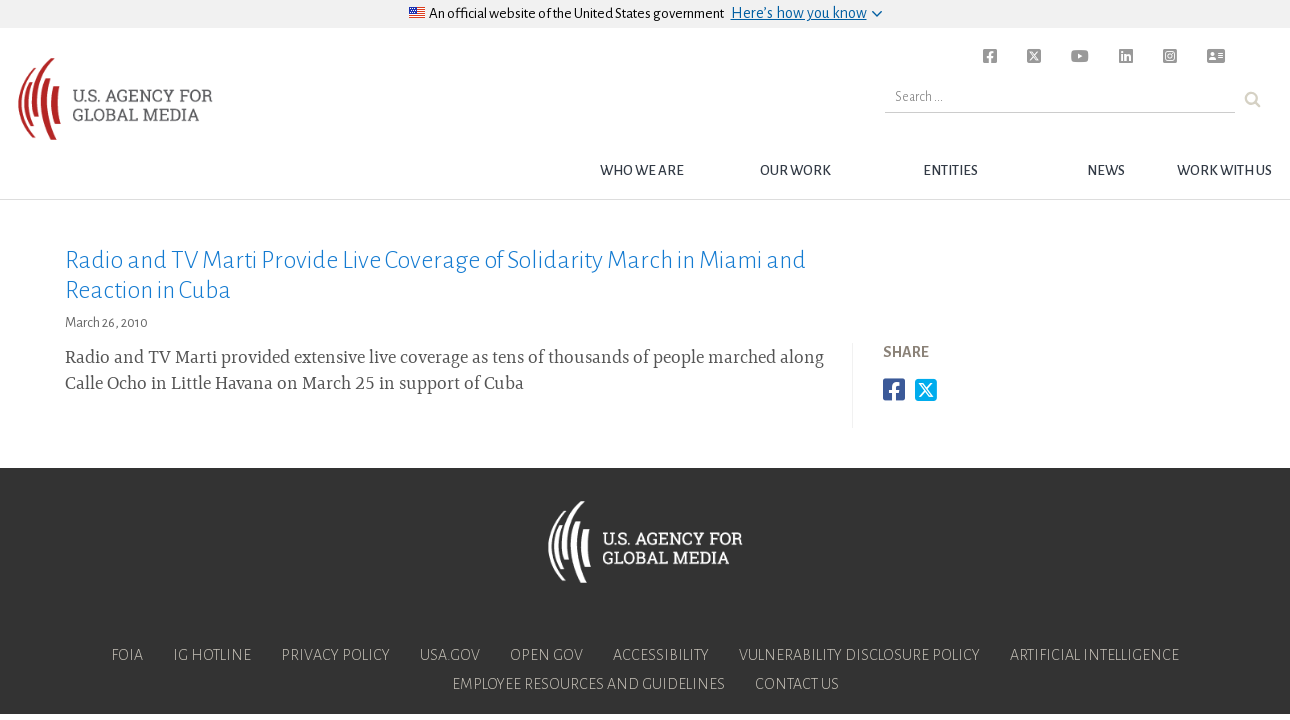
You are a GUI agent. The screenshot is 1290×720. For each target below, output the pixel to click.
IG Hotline (212, 655)
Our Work (795, 170)
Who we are (642, 170)
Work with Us (1224, 170)
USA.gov (450, 655)
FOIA (127, 655)
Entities (950, 170)
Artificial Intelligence (1094, 655)
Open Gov (546, 655)
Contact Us (797, 684)
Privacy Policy (335, 655)
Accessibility (661, 655)
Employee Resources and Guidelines (588, 684)
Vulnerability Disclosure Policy (859, 655)
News (1106, 170)
